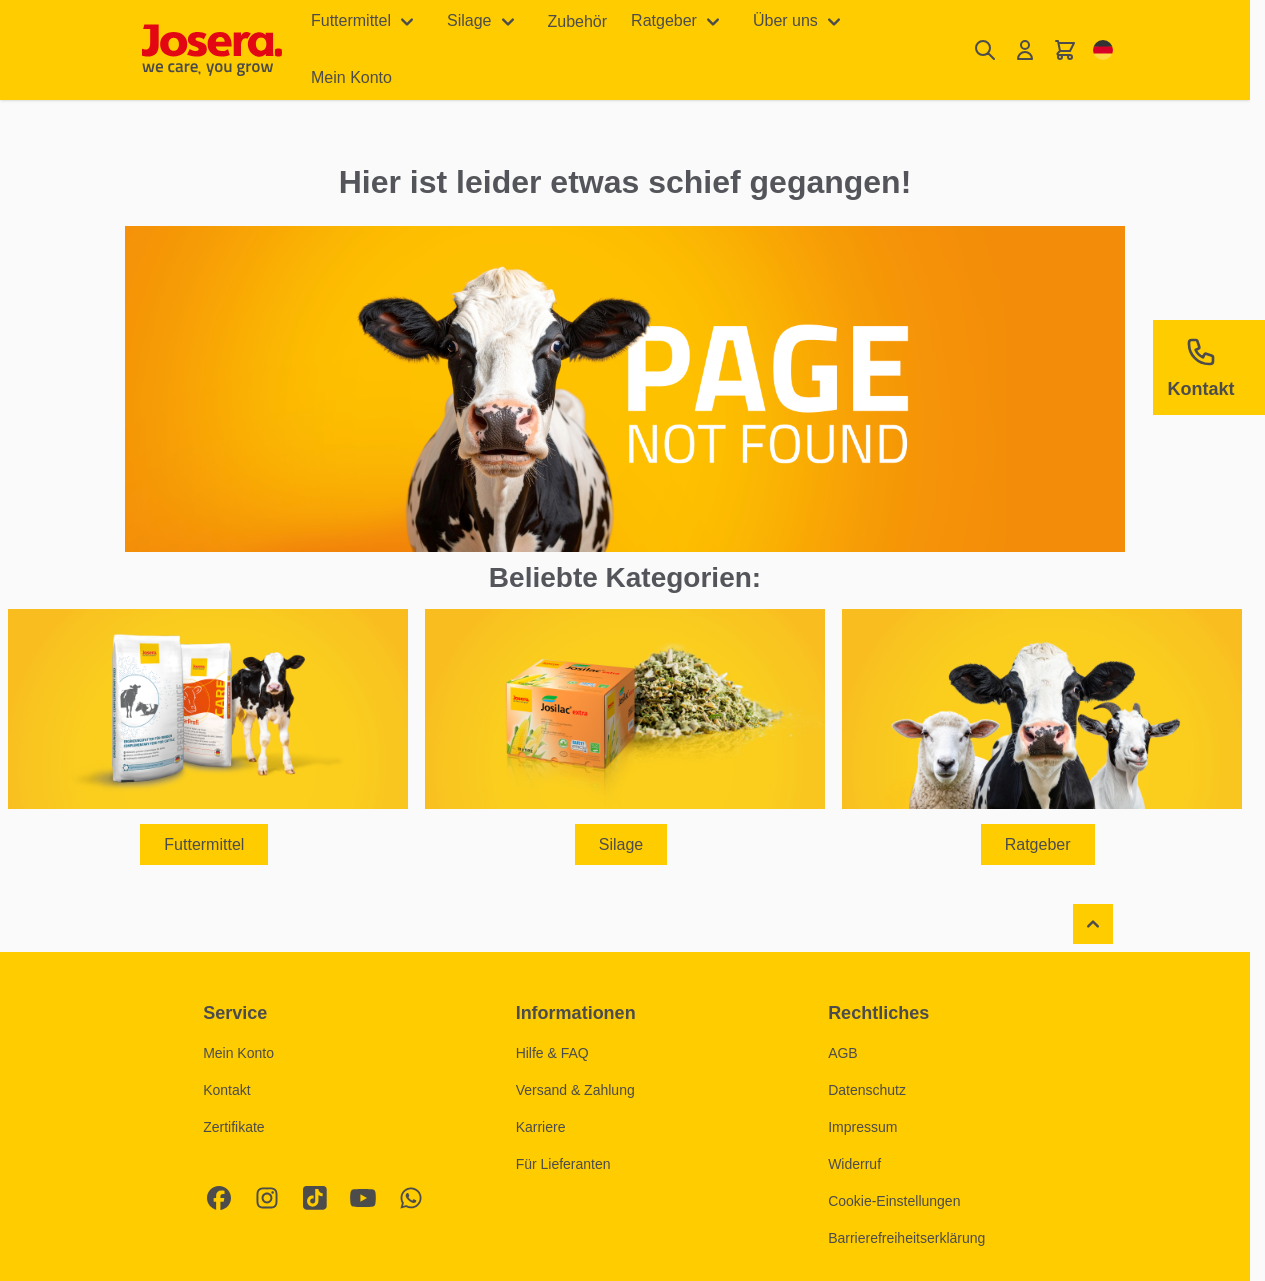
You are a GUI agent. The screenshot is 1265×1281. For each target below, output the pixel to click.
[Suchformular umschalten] (985, 50)
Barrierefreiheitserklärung (906, 1238)
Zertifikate (233, 1127)
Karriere (541, 1127)
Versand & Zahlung (575, 1090)
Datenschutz (867, 1090)
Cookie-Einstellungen (894, 1201)
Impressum (862, 1127)
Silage (469, 20)
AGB (843, 1053)
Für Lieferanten (563, 1164)
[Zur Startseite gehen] (212, 50)
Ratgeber (664, 20)
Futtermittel (351, 20)
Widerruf (854, 1164)
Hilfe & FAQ (552, 1053)
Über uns (785, 20)
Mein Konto (351, 77)
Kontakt (226, 1090)
